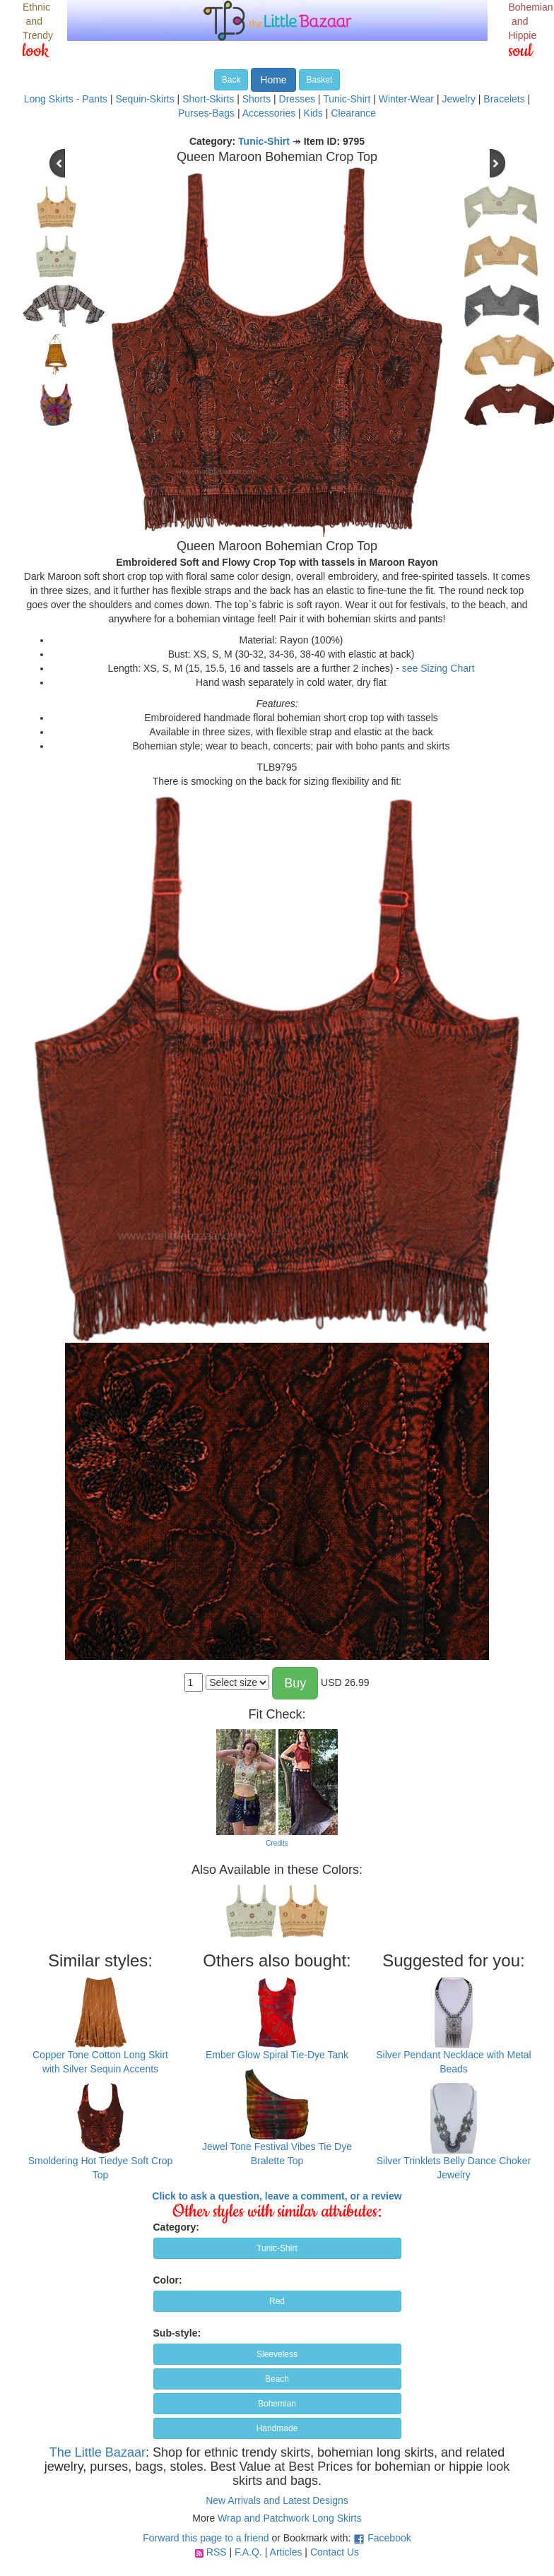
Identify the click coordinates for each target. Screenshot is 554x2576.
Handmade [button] (277, 2428)
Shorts (256, 99)
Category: (176, 2227)
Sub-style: (177, 2333)
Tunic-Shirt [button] (277, 2248)
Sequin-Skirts (144, 99)
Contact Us (334, 2552)
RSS (216, 2552)
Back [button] (231, 80)
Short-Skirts (208, 99)
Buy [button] (295, 1683)
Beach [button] (277, 2379)
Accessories (268, 113)
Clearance (353, 113)
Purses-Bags (206, 113)
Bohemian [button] (277, 2404)
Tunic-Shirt (346, 99)
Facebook (389, 2538)
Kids (313, 113)
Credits (277, 1843)
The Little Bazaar (97, 2452)
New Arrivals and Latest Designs (277, 2500)
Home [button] (273, 79)
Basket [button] (320, 80)
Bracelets (503, 99)
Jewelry (458, 99)
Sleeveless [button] (277, 2354)
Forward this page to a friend (206, 2538)
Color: (167, 2280)
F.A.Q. (248, 2552)
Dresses (297, 99)
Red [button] (277, 2301)
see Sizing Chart (438, 668)
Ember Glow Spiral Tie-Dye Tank (277, 2054)
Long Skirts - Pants (65, 99)
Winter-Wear (406, 99)
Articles (286, 2552)
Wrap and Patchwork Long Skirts (290, 2518)
